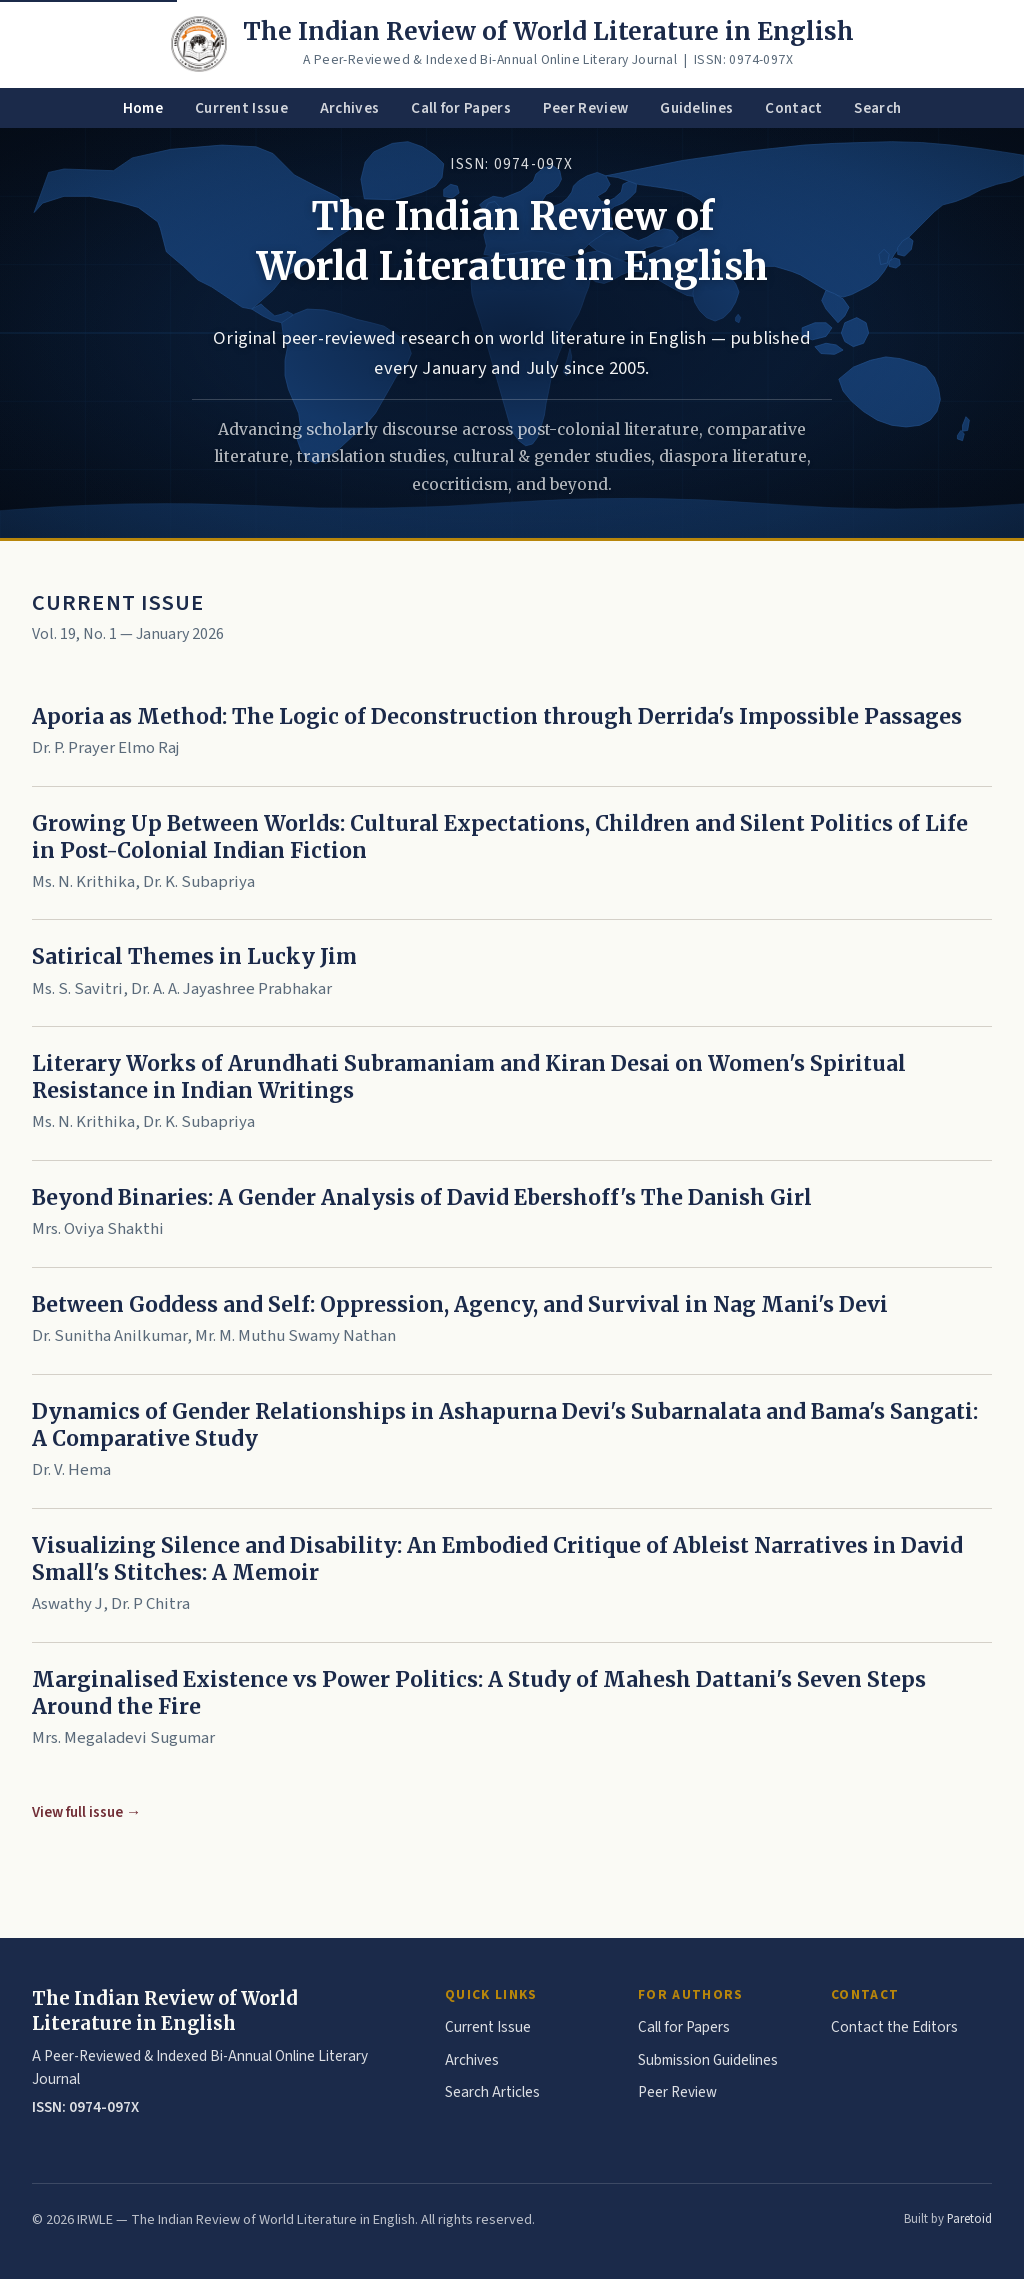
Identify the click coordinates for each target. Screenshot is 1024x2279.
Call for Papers (461, 108)
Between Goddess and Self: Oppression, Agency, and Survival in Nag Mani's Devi (460, 1305)
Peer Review (585, 108)
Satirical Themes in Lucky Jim (194, 957)
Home (143, 108)
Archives (349, 108)
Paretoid (969, 2219)
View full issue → (86, 1812)
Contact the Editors (894, 2027)
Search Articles (492, 2092)
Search (877, 108)
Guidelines (696, 108)
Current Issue (241, 108)
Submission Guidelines (708, 2060)
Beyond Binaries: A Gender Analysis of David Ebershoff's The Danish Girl (422, 1198)
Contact (793, 108)
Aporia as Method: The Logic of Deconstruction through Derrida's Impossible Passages (497, 717)
